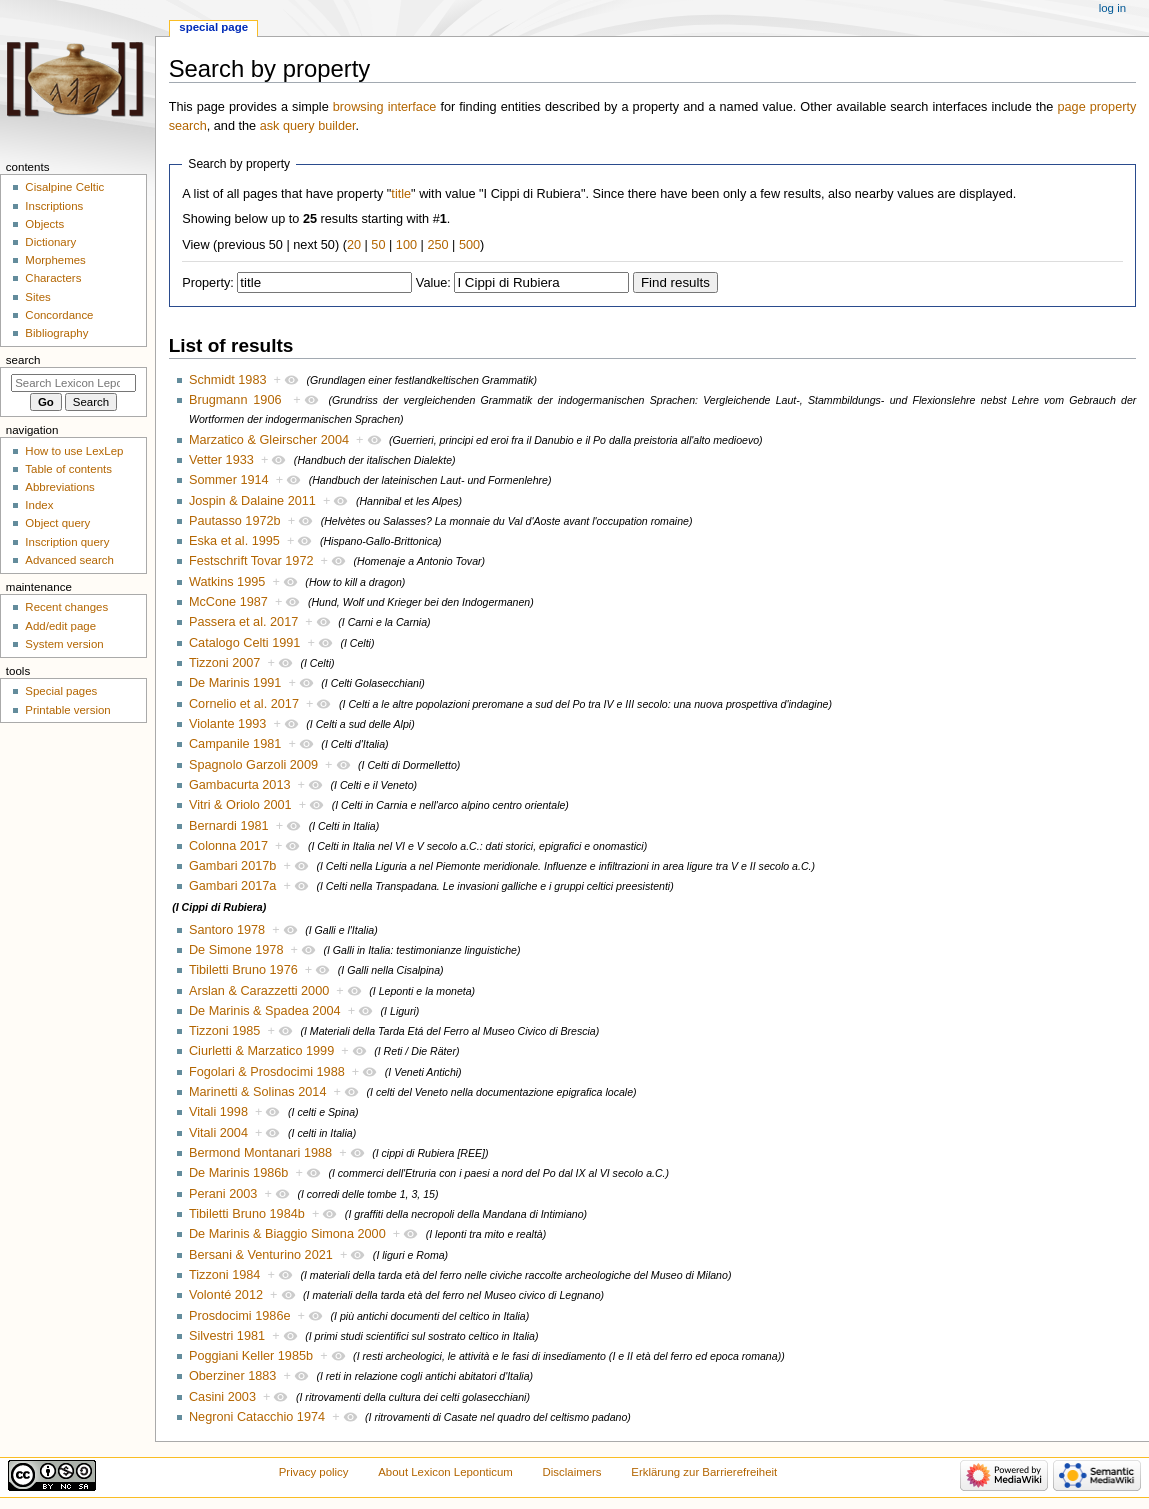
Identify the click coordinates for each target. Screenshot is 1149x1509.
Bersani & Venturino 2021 (261, 1255)
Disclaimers (572, 1472)
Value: (433, 283)
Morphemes (55, 260)
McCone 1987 (228, 602)
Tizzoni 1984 (224, 1275)
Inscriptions (54, 206)
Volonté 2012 (226, 1295)
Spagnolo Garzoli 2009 (253, 765)
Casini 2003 (222, 1397)
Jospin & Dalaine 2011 (252, 501)
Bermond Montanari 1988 (260, 1153)
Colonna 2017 (228, 846)
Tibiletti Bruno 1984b (247, 1214)
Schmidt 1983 (228, 380)
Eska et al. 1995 (234, 541)
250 (437, 245)
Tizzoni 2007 (224, 663)
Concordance (59, 315)
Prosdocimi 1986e (240, 1316)
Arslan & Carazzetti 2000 (259, 991)
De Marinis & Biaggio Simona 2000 (287, 1234)
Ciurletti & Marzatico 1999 (261, 1051)
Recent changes (66, 607)
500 (469, 245)
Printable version (67, 710)
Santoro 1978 (227, 930)
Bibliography (56, 333)
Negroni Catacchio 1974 (257, 1417)
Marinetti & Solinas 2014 (258, 1092)
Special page (213, 27)
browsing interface (385, 107)
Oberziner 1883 (232, 1376)
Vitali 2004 (218, 1133)
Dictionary (50, 242)
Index (39, 505)
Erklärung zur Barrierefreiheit (704, 1472)
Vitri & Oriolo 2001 (240, 805)
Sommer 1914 (229, 480)
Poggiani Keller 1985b (251, 1356)
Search (23, 360)
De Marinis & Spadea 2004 (265, 1011)
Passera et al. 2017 (243, 622)
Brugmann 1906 (235, 400)
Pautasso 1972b (235, 521)
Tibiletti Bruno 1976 (243, 970)
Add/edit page (60, 626)
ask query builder (308, 126)
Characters (53, 278)
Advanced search (69, 560)
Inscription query (67, 542)
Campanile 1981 (235, 744)
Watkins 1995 (227, 582)
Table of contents (68, 469)
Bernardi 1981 (229, 826)
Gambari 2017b (232, 866)
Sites (37, 297)
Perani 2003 (223, 1194)
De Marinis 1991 (235, 683)
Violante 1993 (227, 724)
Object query (57, 523)
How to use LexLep (74, 451)
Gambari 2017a (232, 886)
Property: (207, 283)
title (401, 194)
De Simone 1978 (236, 950)
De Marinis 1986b (238, 1173)
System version (64, 644)
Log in (1112, 8)
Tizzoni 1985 (224, 1031)
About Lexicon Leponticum (445, 1472)
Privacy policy (314, 1472)
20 (354, 245)
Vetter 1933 (221, 460)
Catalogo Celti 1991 (244, 643)
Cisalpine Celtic (64, 187)
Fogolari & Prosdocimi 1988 (267, 1072)
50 (378, 245)
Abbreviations (59, 487)
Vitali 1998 (218, 1112)
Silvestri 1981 (227, 1336)
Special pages (61, 691)
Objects (44, 224)
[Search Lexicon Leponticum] (73, 383)
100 (406, 245)
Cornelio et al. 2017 (244, 704)
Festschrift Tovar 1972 (251, 561)
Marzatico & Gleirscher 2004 (269, 440)
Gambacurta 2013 (240, 785)
